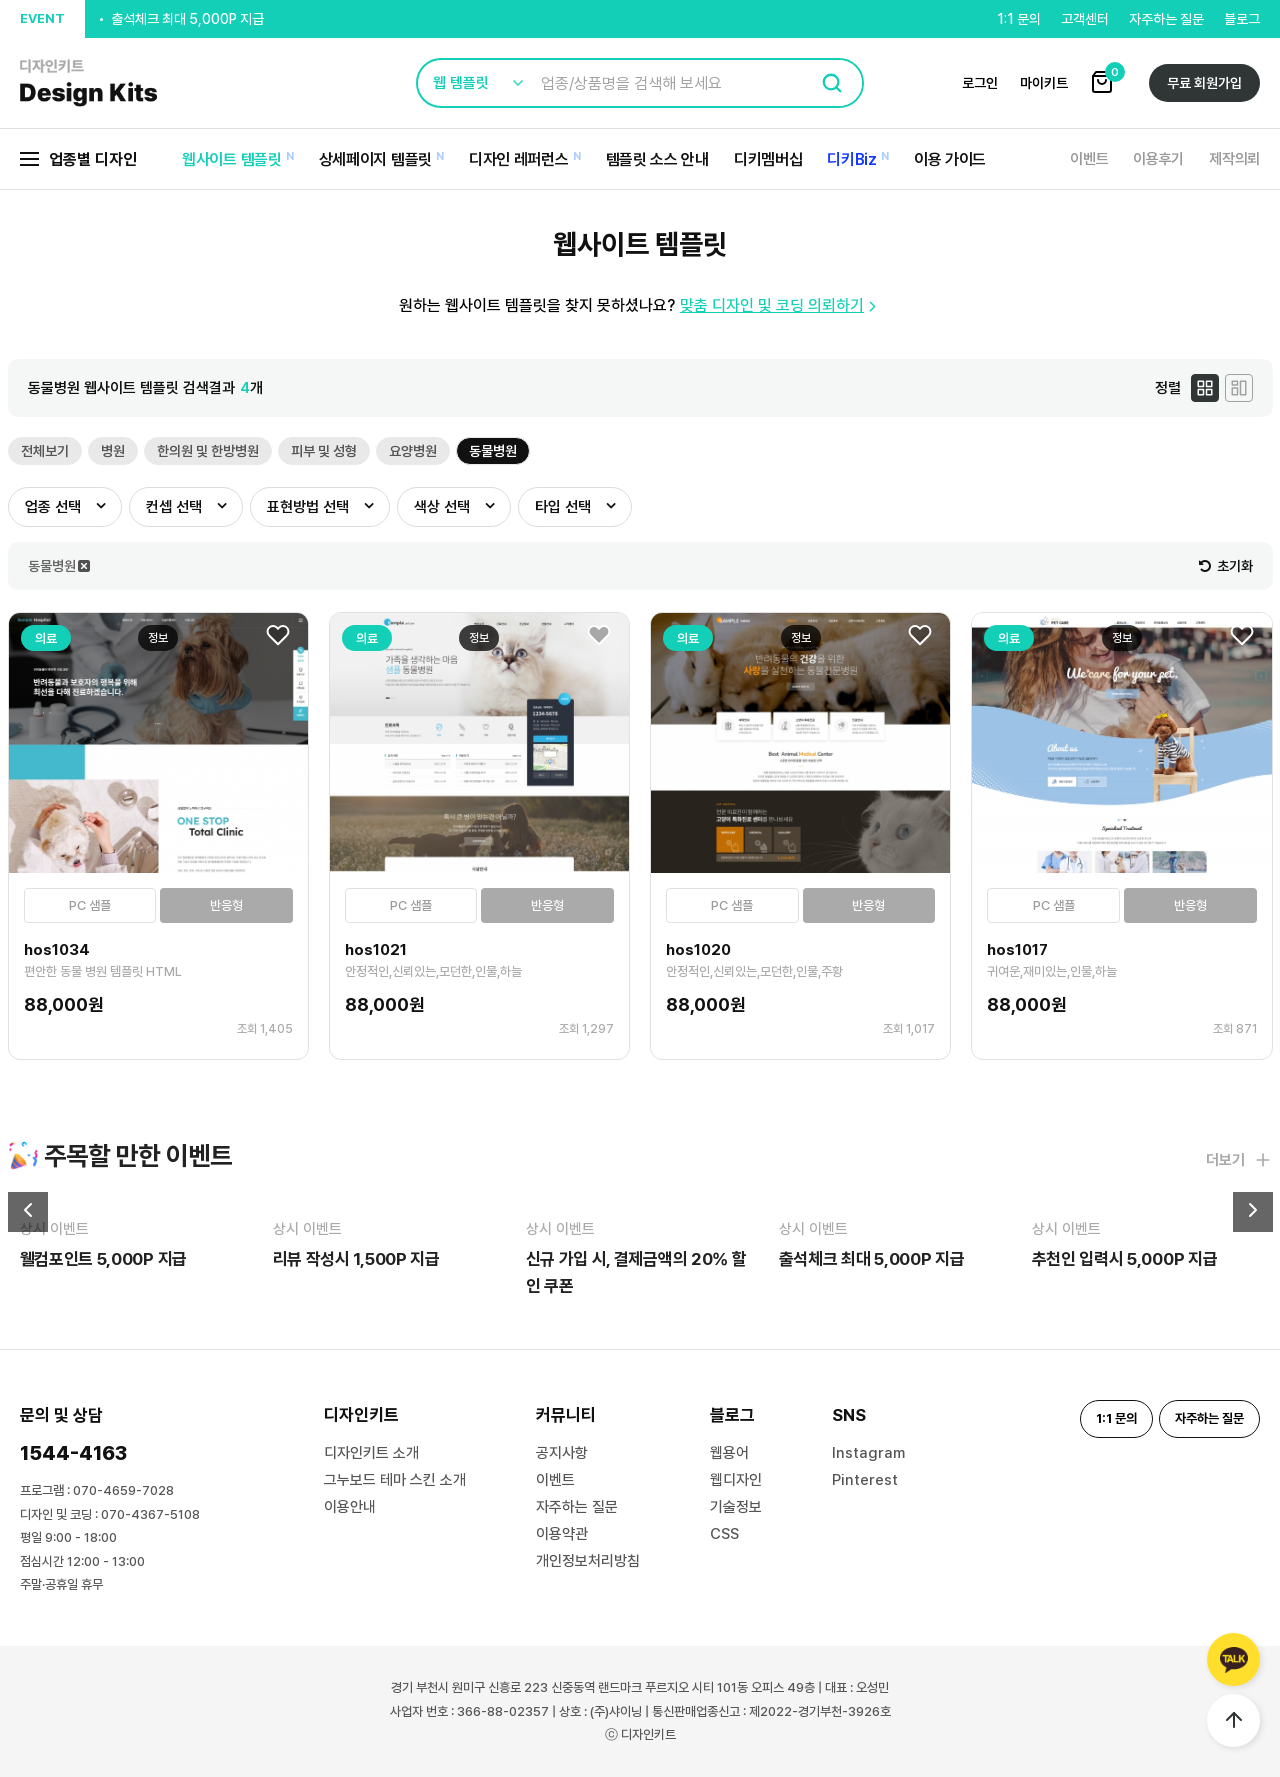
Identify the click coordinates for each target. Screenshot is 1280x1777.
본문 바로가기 (0, 0)
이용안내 (350, 1507)
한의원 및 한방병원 (208, 451)
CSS (724, 1534)
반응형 (226, 905)
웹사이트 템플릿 (232, 159)
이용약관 (562, 1534)
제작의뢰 (1234, 159)
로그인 (980, 83)
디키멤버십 (768, 159)
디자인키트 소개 (371, 1453)
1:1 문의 (1019, 19)
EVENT (42, 18)
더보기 (1239, 1160)
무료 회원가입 (1204, 83)
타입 (563, 507)
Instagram (868, 1453)
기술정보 (736, 1507)
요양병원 (413, 451)
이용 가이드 (950, 159)
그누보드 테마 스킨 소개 (395, 1480)
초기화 (1226, 566)
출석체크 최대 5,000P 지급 (187, 22)
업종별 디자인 (78, 159)
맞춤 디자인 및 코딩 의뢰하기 (780, 305)
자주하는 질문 (1166, 19)
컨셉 (174, 507)
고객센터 (1085, 19)
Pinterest (865, 1480)
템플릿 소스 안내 (657, 159)
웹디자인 (736, 1480)
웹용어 (729, 1453)
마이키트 (1044, 83)
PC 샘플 (90, 905)
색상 (442, 507)
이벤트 (1089, 159)
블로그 (1242, 19)
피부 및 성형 (324, 451)
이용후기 (1158, 159)
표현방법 (308, 507)
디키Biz (852, 159)
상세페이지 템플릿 (375, 159)
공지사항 (562, 1453)
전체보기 (45, 451)
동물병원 (493, 451)
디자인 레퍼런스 (519, 159)
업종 (53, 507)
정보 (158, 638)
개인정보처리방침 (588, 1561)
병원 (113, 451)
